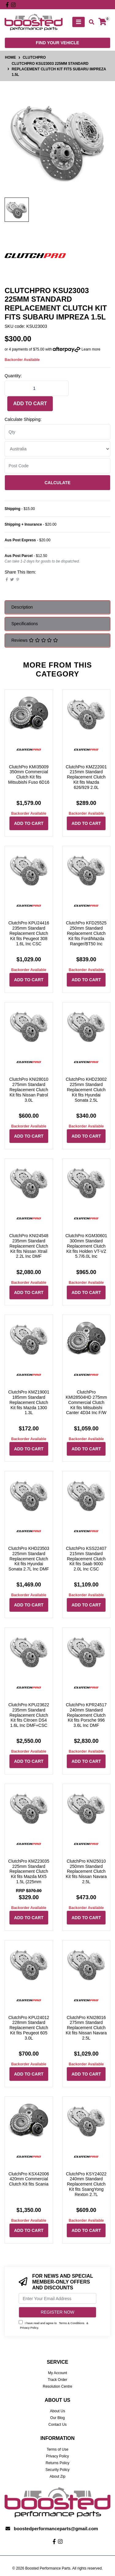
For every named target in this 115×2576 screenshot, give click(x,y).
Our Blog (57, 2418)
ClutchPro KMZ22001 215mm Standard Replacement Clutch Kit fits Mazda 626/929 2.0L (86, 777)
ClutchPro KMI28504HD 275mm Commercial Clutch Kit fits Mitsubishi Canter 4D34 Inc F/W (86, 1402)
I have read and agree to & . (53, 2324)
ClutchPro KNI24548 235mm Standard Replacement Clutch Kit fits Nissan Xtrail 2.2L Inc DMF (28, 1246)
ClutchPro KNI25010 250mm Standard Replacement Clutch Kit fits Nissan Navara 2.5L (86, 1871)
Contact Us (57, 2424)
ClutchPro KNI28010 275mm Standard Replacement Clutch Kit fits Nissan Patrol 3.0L (28, 1089)
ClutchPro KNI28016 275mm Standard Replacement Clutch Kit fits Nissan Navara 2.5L (86, 2028)
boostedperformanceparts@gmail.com (56, 2528)
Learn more (91, 349)
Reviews (34, 640)
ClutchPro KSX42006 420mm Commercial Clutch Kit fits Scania (29, 2179)
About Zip (57, 2476)
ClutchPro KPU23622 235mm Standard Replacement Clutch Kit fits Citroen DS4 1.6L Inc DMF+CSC (28, 1715)
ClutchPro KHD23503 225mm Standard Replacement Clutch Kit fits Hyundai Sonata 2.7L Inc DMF (28, 1558)
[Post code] (57, 465)
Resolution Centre (57, 2386)
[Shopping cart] (102, 22)
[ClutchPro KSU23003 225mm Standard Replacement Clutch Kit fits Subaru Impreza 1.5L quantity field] (37, 388)
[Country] (57, 449)
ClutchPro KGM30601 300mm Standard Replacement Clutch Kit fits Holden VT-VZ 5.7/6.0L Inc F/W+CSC (86, 1248)
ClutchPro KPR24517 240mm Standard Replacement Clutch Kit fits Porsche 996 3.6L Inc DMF (86, 1715)
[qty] (57, 432)
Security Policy (57, 2470)
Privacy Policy (29, 2327)
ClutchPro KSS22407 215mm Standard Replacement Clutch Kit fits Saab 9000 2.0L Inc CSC (86, 1558)
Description (22, 607)
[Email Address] (57, 2298)
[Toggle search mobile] (89, 22)
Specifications (24, 623)
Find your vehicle (57, 42)
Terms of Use (57, 2449)
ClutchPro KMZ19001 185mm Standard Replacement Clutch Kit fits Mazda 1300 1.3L (28, 1402)
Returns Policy (57, 2463)
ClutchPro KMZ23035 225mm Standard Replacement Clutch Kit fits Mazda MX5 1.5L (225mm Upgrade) (28, 1874)
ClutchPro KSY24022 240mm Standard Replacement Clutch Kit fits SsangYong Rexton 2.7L (86, 2184)
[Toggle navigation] (78, 22)
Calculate (57, 482)
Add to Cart (30, 403)
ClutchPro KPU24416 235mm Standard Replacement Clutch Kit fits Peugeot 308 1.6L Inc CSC (28, 933)
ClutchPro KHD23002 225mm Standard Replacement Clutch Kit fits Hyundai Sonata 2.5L (86, 1089)
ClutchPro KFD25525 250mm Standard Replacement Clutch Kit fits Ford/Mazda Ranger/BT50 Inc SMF (86, 935)
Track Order (57, 2380)
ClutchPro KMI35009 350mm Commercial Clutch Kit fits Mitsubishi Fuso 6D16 (28, 774)
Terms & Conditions (71, 2323)
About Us (57, 2411)
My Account (57, 2373)
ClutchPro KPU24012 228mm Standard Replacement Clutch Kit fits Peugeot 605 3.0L (28, 2028)
